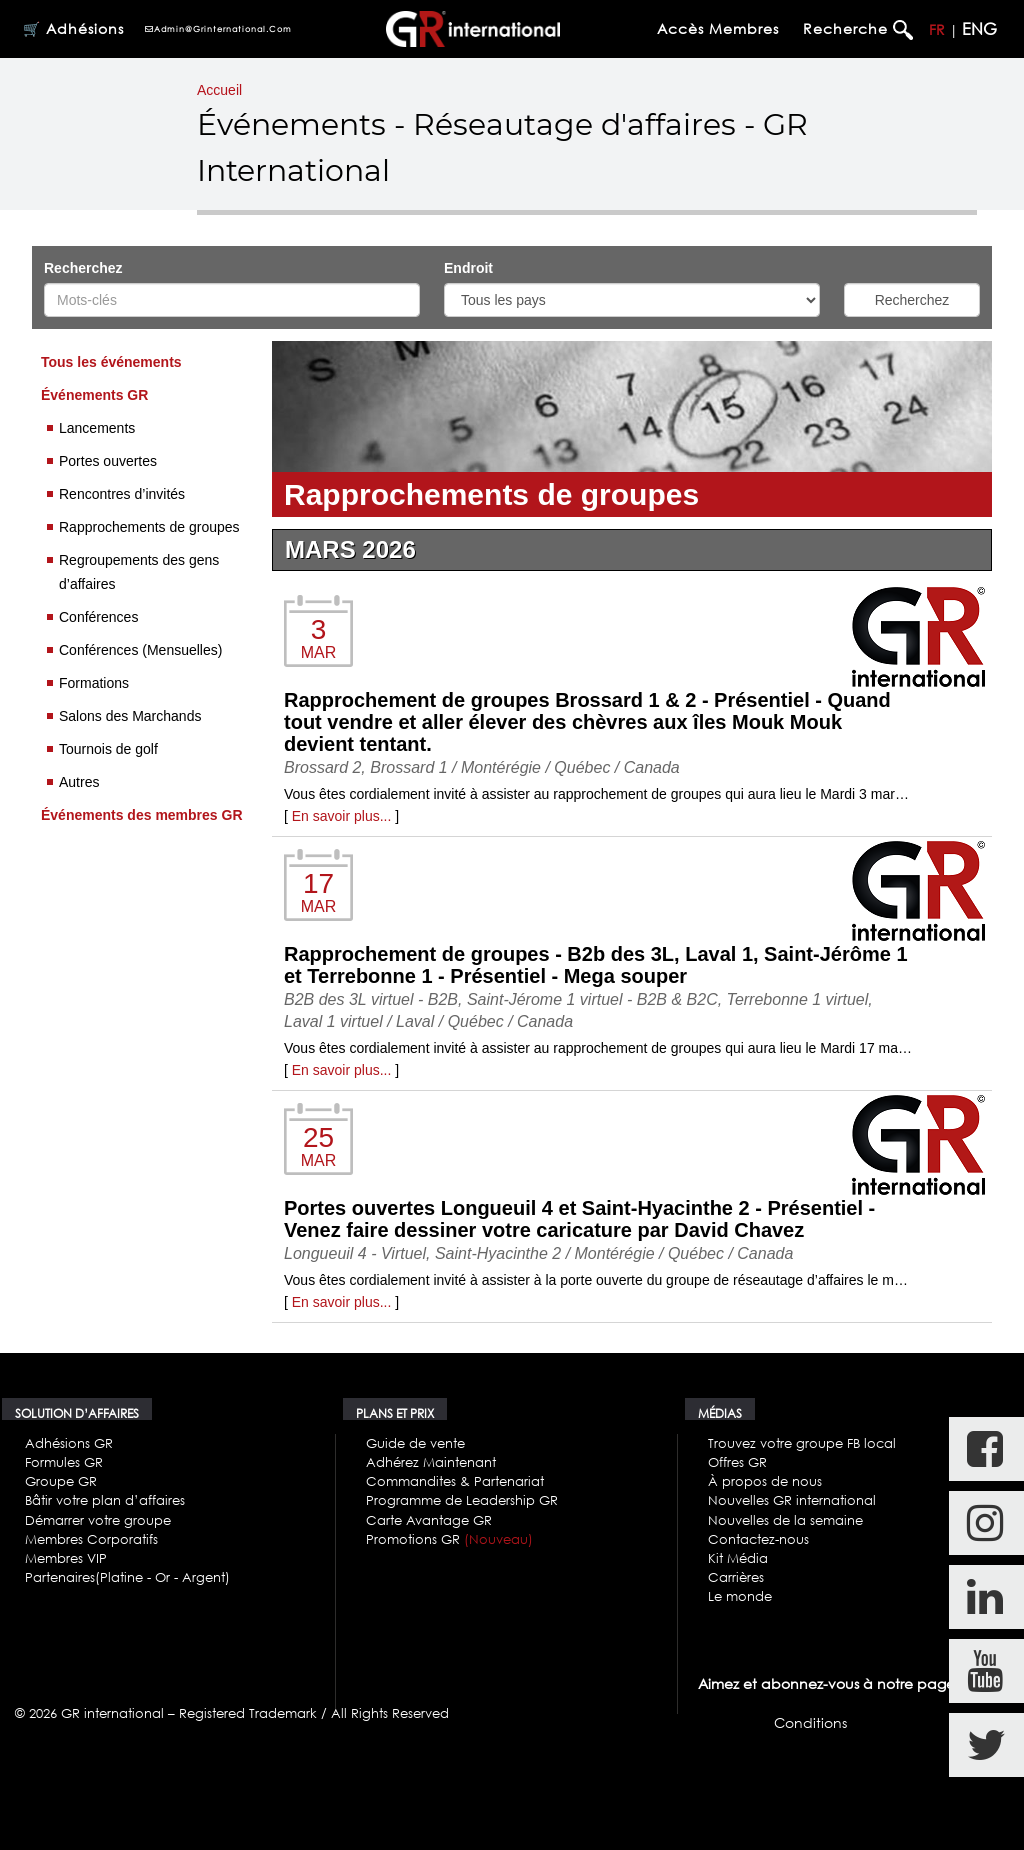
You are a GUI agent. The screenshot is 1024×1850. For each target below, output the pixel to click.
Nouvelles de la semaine (785, 1520)
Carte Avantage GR (429, 1520)
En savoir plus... (342, 816)
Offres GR (737, 1462)
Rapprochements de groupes (149, 527)
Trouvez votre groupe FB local (802, 1443)
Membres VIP (66, 1558)
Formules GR (64, 1462)
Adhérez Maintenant (431, 1462)
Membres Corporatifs (91, 1539)
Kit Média (738, 1558)
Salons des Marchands (130, 716)
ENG (979, 29)
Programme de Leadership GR (462, 1500)
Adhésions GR (69, 1443)
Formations (94, 683)
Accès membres (718, 28)
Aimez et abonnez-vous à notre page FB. (838, 1683)
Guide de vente (415, 1443)
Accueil (219, 90)
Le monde (740, 1596)
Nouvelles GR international (792, 1500)
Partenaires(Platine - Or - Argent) (127, 1577)
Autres (79, 782)
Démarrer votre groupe (98, 1520)
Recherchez (83, 268)
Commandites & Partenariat (455, 1481)
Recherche (848, 28)
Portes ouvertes (108, 461)
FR (937, 29)
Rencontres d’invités (122, 494)
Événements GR (94, 395)
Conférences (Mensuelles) (140, 650)
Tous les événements (111, 362)
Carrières (736, 1577)
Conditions (810, 1722)
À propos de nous (765, 1481)
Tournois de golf (108, 749)
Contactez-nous (758, 1539)
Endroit (470, 268)
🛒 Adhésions (73, 28)
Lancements (97, 428)
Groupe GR (61, 1481)
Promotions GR (449, 1539)
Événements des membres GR (142, 815)
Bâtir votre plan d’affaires (105, 1500)
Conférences (98, 617)
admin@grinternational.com (218, 29)
